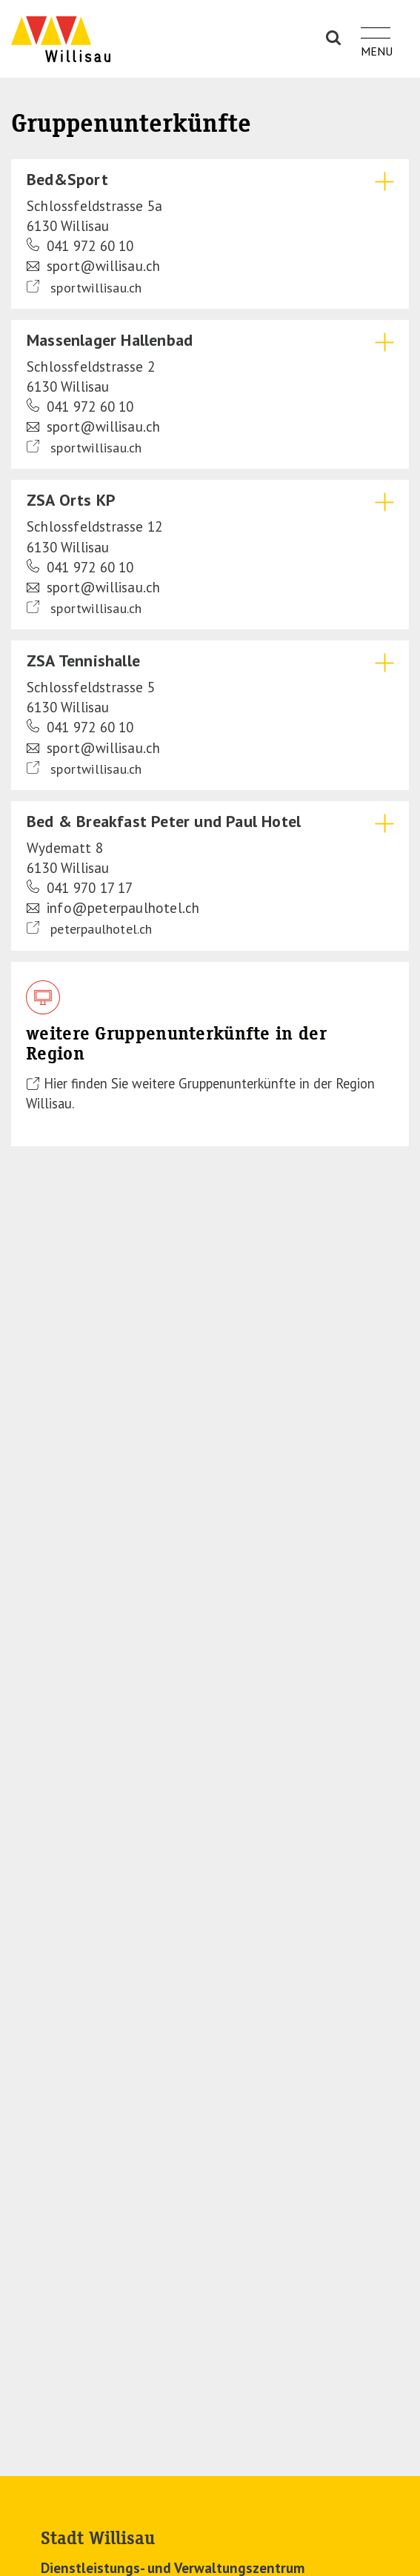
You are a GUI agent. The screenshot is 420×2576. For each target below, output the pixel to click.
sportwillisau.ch (84, 287)
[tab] (210, 234)
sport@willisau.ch (93, 266)
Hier (57, 1083)
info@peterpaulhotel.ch (113, 908)
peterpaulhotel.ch (90, 928)
